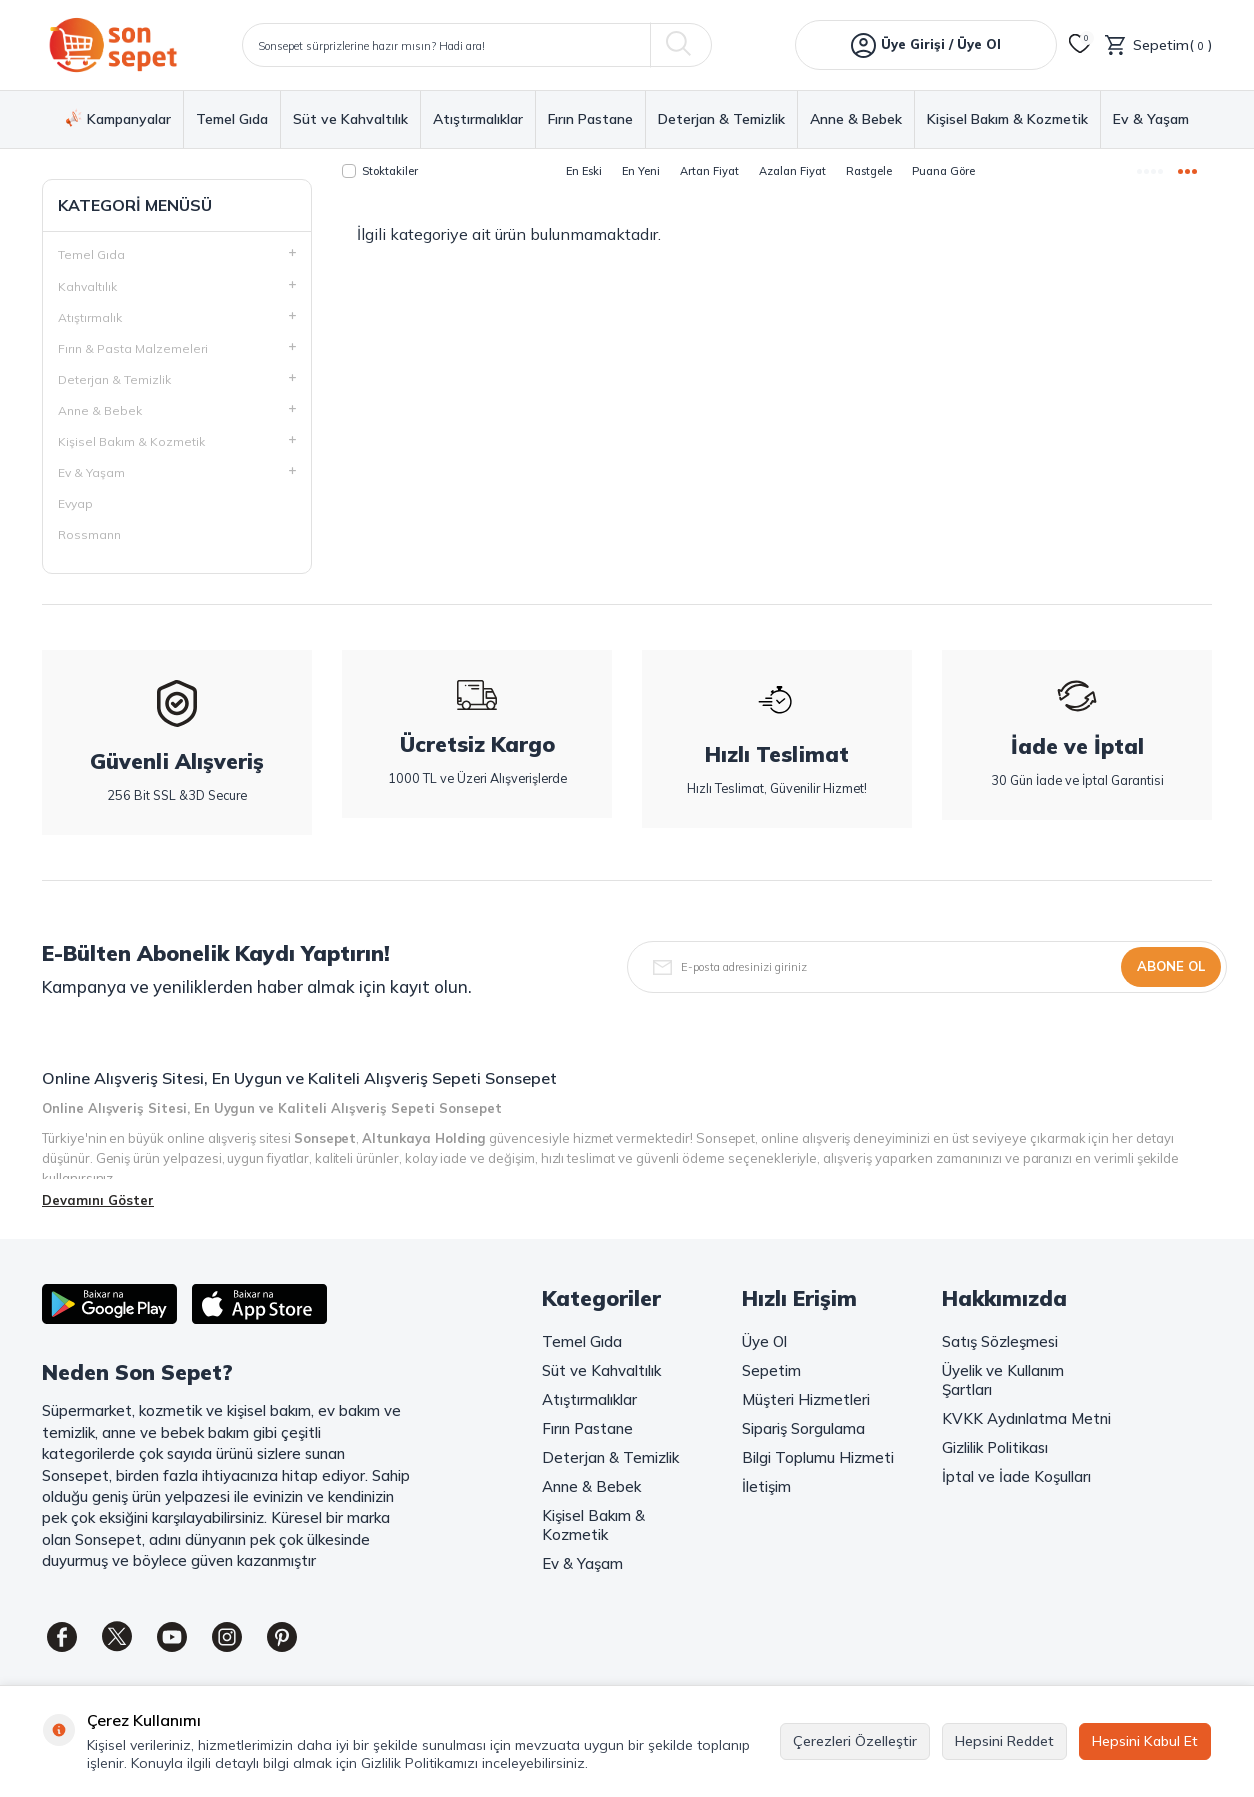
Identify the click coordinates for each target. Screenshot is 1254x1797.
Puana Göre (943, 171)
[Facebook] (62, 1637)
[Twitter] (117, 1637)
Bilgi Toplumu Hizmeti (818, 1457)
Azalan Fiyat (792, 171)
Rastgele (869, 171)
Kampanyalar (118, 119)
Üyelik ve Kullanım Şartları (1003, 1380)
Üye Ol (764, 1341)
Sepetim (771, 1370)
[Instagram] (227, 1637)
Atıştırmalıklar (478, 119)
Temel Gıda (232, 119)
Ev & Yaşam (1151, 119)
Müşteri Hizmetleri (806, 1399)
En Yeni (641, 171)
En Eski (584, 171)
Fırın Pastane (590, 119)
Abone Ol (1171, 966)
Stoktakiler (380, 171)
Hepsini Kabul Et (1145, 1741)
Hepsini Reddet (1004, 1741)
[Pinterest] (282, 1637)
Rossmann (89, 534)
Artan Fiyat (709, 171)
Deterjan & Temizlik (721, 119)
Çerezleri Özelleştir (855, 1741)
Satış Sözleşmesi (1000, 1341)
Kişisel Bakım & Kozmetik (1007, 119)
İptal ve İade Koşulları (1016, 1476)
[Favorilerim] (1080, 45)
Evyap (75, 503)
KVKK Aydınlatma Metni (1026, 1418)
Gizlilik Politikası (995, 1447)
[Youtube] (172, 1637)
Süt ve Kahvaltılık (350, 119)
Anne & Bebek (856, 119)
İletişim (766, 1486)
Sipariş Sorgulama (803, 1428)
